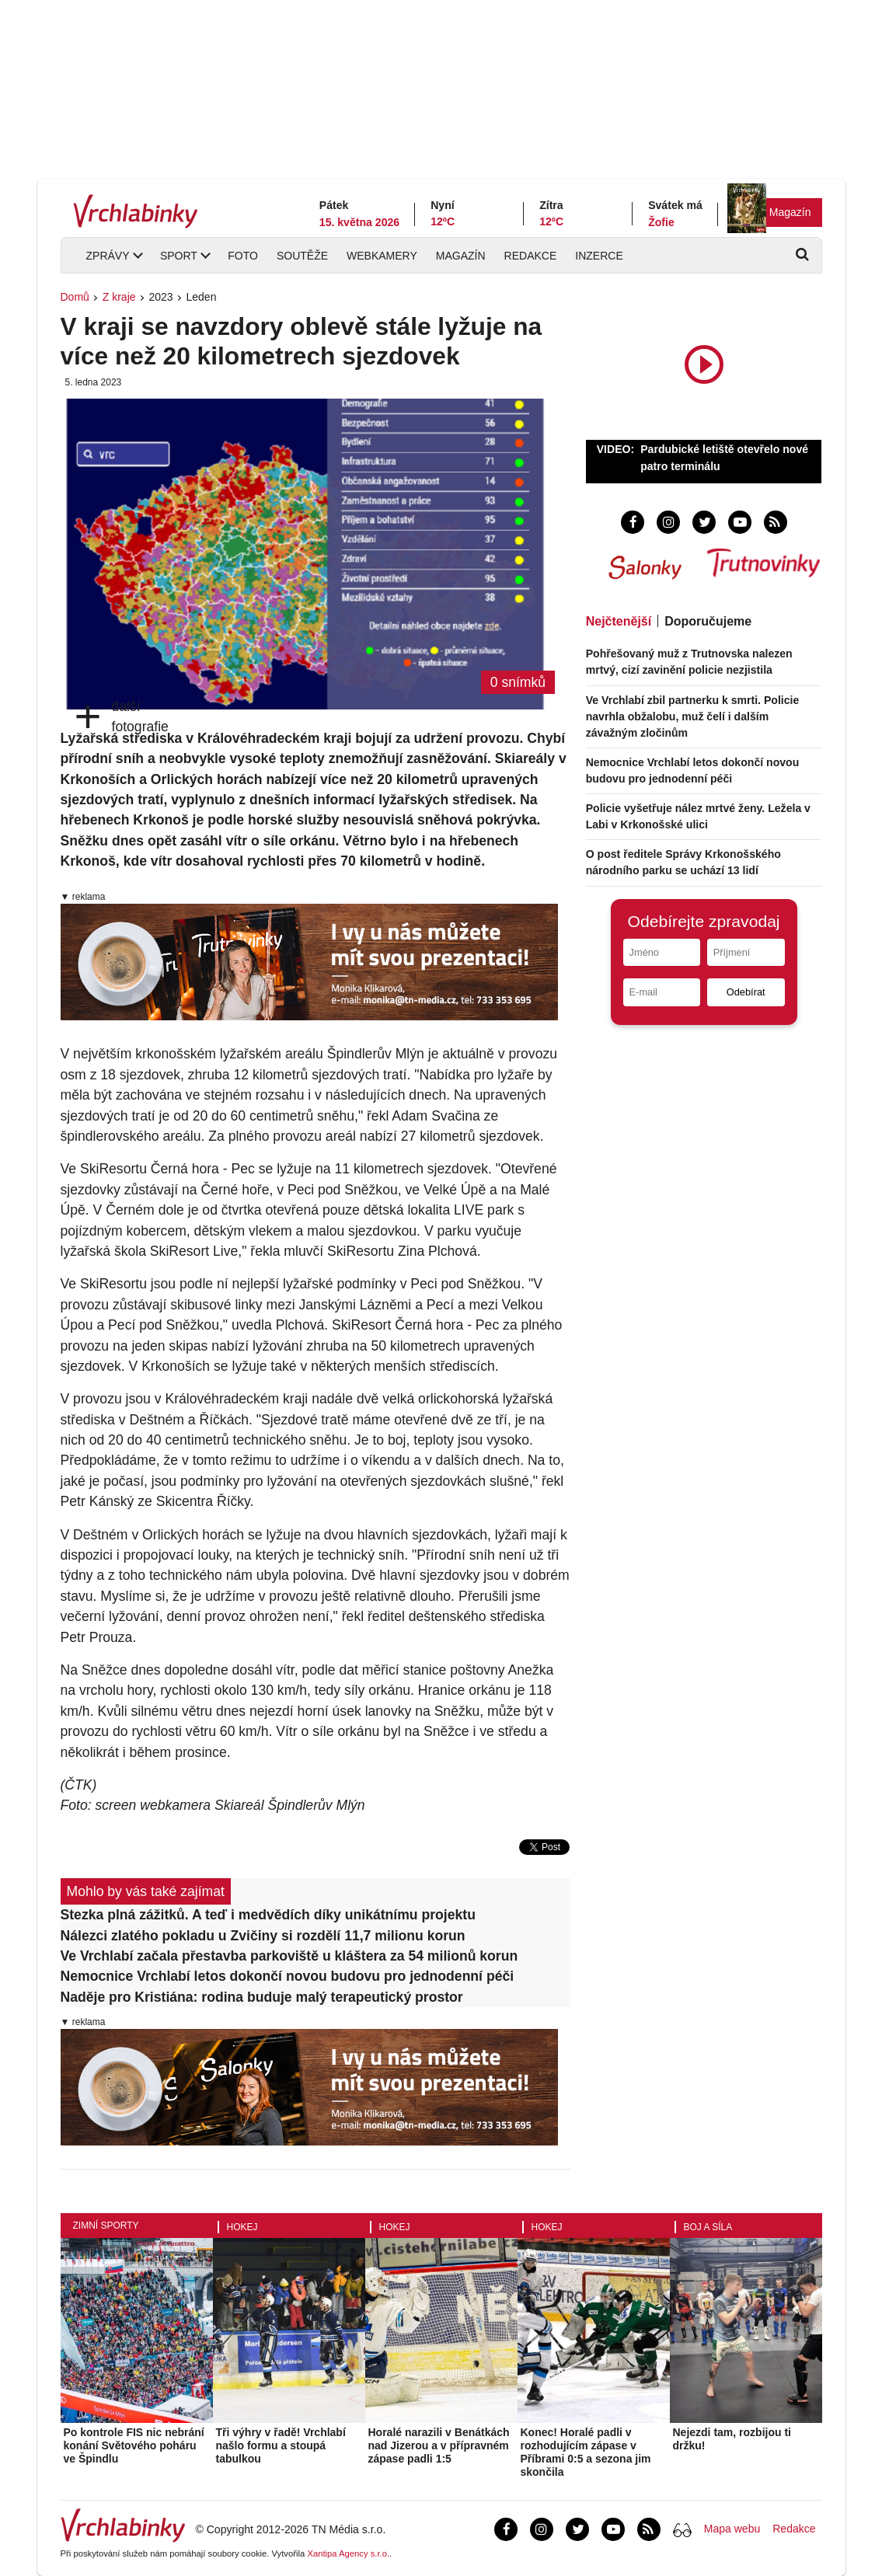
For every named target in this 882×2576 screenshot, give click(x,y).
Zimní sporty (106, 2225)
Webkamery (382, 255)
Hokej (242, 2227)
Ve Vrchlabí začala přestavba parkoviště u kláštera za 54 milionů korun (289, 1956)
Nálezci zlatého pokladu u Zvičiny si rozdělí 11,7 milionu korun (263, 1935)
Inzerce (598, 255)
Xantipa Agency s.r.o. (348, 2553)
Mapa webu (732, 2528)
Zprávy (108, 255)
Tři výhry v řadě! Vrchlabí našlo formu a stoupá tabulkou (281, 2445)
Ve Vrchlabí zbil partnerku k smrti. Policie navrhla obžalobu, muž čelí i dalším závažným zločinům (693, 716)
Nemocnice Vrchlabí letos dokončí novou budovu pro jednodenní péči (287, 1976)
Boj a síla (708, 2227)
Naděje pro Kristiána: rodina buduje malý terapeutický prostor (262, 1997)
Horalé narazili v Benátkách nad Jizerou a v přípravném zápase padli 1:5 (439, 2445)
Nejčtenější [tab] (618, 621)
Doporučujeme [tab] (707, 621)
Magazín (790, 212)
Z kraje (119, 297)
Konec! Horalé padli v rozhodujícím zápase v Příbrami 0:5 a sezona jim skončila (586, 2451)
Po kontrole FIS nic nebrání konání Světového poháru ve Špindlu (134, 2445)
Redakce (530, 255)
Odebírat (746, 992)
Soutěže (302, 255)
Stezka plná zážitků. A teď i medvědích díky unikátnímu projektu (268, 1914)
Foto (243, 255)
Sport (178, 255)
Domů (75, 297)
